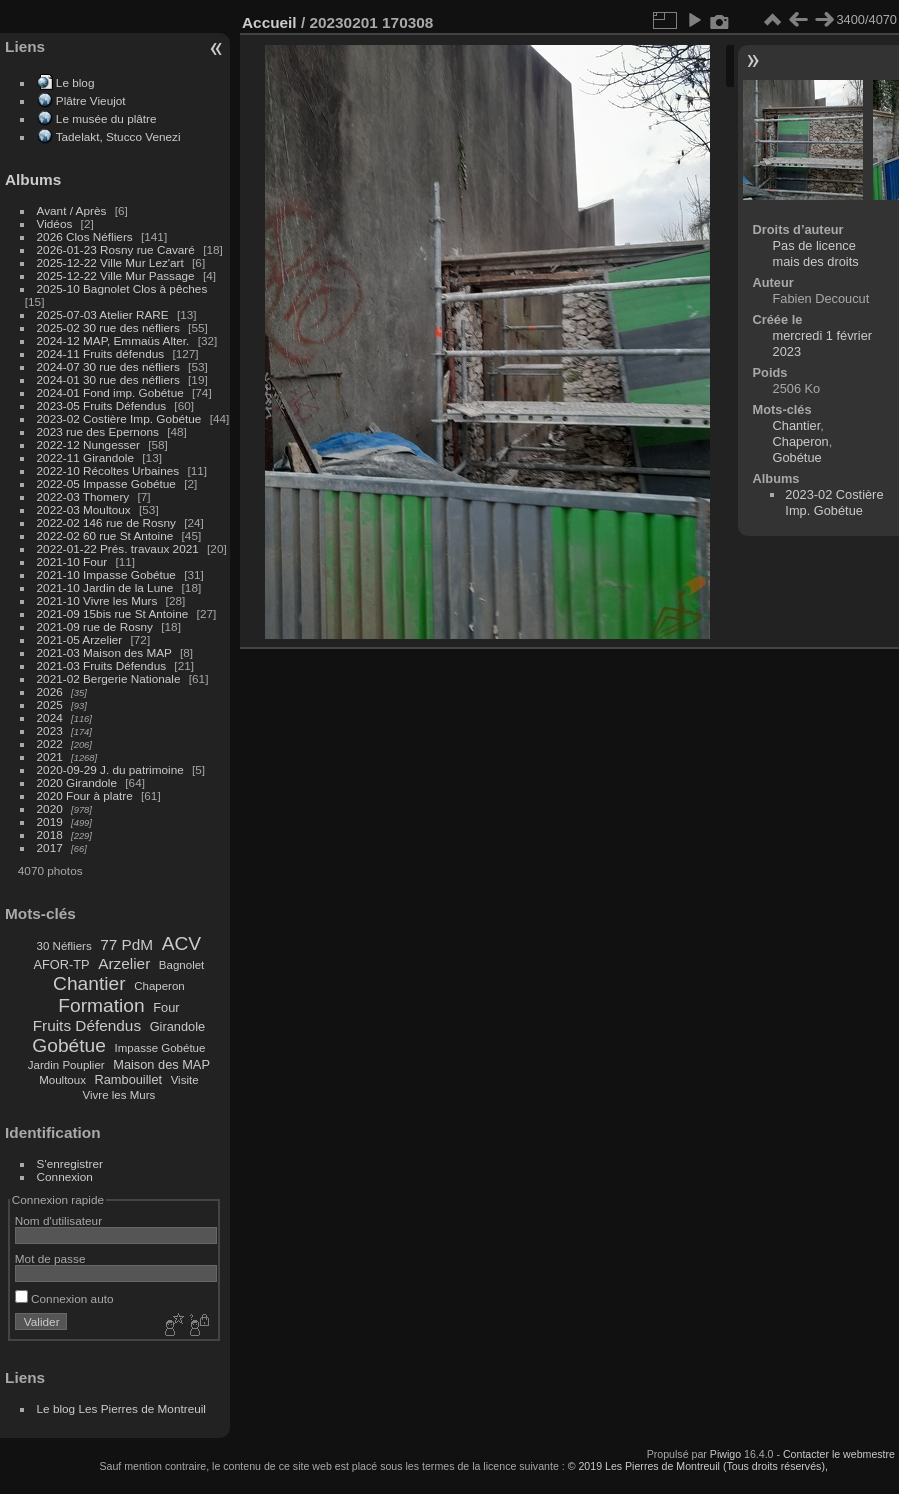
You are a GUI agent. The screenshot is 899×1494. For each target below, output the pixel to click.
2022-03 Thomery (83, 496)
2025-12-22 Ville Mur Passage (116, 275)
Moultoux (62, 1080)
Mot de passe (50, 1258)
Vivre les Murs (119, 1095)
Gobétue (69, 1045)
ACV (181, 943)
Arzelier (124, 963)
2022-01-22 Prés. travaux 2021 (118, 548)
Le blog (75, 82)
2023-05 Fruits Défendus (102, 405)
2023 (50, 730)
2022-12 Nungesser (88, 444)
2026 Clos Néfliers (85, 236)
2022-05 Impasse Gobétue (106, 483)
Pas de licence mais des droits (816, 253)
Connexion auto (64, 1298)
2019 (50, 821)
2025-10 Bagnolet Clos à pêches (122, 288)
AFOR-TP (61, 964)
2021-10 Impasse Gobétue (106, 574)
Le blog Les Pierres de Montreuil (121, 1408)
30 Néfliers (64, 946)
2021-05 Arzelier (80, 639)
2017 (50, 847)
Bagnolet (181, 965)
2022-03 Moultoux (84, 509)
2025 (50, 704)
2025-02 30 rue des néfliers (108, 327)
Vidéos (55, 223)
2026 (50, 691)
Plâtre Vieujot (91, 100)
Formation (101, 1005)
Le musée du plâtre (106, 118)
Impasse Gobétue (160, 1048)
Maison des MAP (161, 1064)
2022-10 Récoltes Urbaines (108, 470)
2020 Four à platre (85, 795)
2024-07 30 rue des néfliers (108, 366)
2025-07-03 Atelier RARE (103, 314)
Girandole (178, 1026)
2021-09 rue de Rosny (95, 626)
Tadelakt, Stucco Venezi (118, 136)
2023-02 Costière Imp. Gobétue (119, 418)
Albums (33, 179)
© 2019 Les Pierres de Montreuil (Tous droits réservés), (698, 1466)
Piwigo (725, 1454)
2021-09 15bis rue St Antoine (113, 613)
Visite (185, 1080)
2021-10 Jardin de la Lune (105, 587)
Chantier (89, 983)
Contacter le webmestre (839, 1454)
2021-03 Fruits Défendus (102, 665)
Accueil (269, 22)
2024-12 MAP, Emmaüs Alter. (113, 340)
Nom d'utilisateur (58, 1220)
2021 (50, 756)
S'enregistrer (70, 1163)
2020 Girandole (77, 782)
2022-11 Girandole (85, 457)
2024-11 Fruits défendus (101, 353)
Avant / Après (72, 210)
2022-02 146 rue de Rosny (106, 522)
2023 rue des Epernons (98, 431)
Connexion (65, 1176)
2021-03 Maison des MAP (104, 652)
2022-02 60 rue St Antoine (105, 535)
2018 (50, 834)
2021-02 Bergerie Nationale (109, 678)
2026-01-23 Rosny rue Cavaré (116, 249)
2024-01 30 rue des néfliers (110, 379)
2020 (50, 808)
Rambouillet (129, 1079)
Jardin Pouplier (66, 1065)
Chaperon (159, 986)
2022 (50, 743)
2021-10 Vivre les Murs (97, 600)
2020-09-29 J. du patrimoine (110, 769)
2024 (50, 717)
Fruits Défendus (87, 1025)
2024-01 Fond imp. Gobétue (110, 392)
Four (166, 1007)
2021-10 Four (72, 561)
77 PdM (126, 944)
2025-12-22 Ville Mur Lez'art (110, 262)
